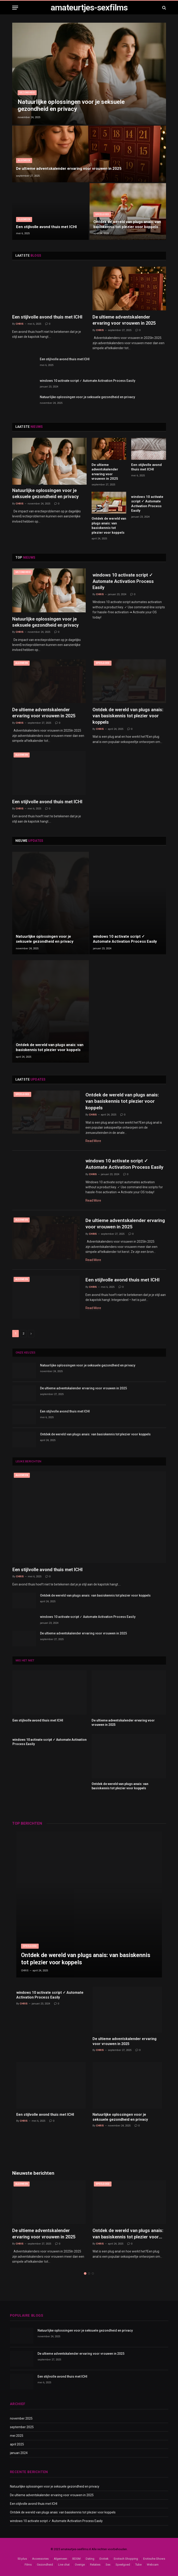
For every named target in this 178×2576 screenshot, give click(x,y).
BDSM (76, 2558)
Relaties (95, 2564)
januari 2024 (19, 2453)
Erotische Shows (154, 2558)
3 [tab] (93, 2273)
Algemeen (24, 160)
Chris (20, 323)
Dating (90, 2558)
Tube (138, 2564)
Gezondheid (27, 92)
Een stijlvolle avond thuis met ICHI (46, 226)
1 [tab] (85, 2273)
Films (28, 2564)
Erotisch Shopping (126, 2558)
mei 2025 (16, 2435)
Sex (108, 2564)
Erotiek (104, 2558)
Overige (80, 2564)
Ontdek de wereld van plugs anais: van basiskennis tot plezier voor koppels (127, 224)
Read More (93, 1141)
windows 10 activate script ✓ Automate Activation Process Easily (87, 380)
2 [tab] (89, 2273)
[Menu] (15, 7)
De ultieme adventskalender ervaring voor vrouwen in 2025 (68, 168)
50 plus (22, 2558)
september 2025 (22, 2427)
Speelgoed (102, 214)
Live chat (64, 2564)
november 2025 (21, 2418)
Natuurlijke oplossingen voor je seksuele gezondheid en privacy (71, 105)
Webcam (153, 2564)
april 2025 (17, 2444)
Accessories (40, 2558)
